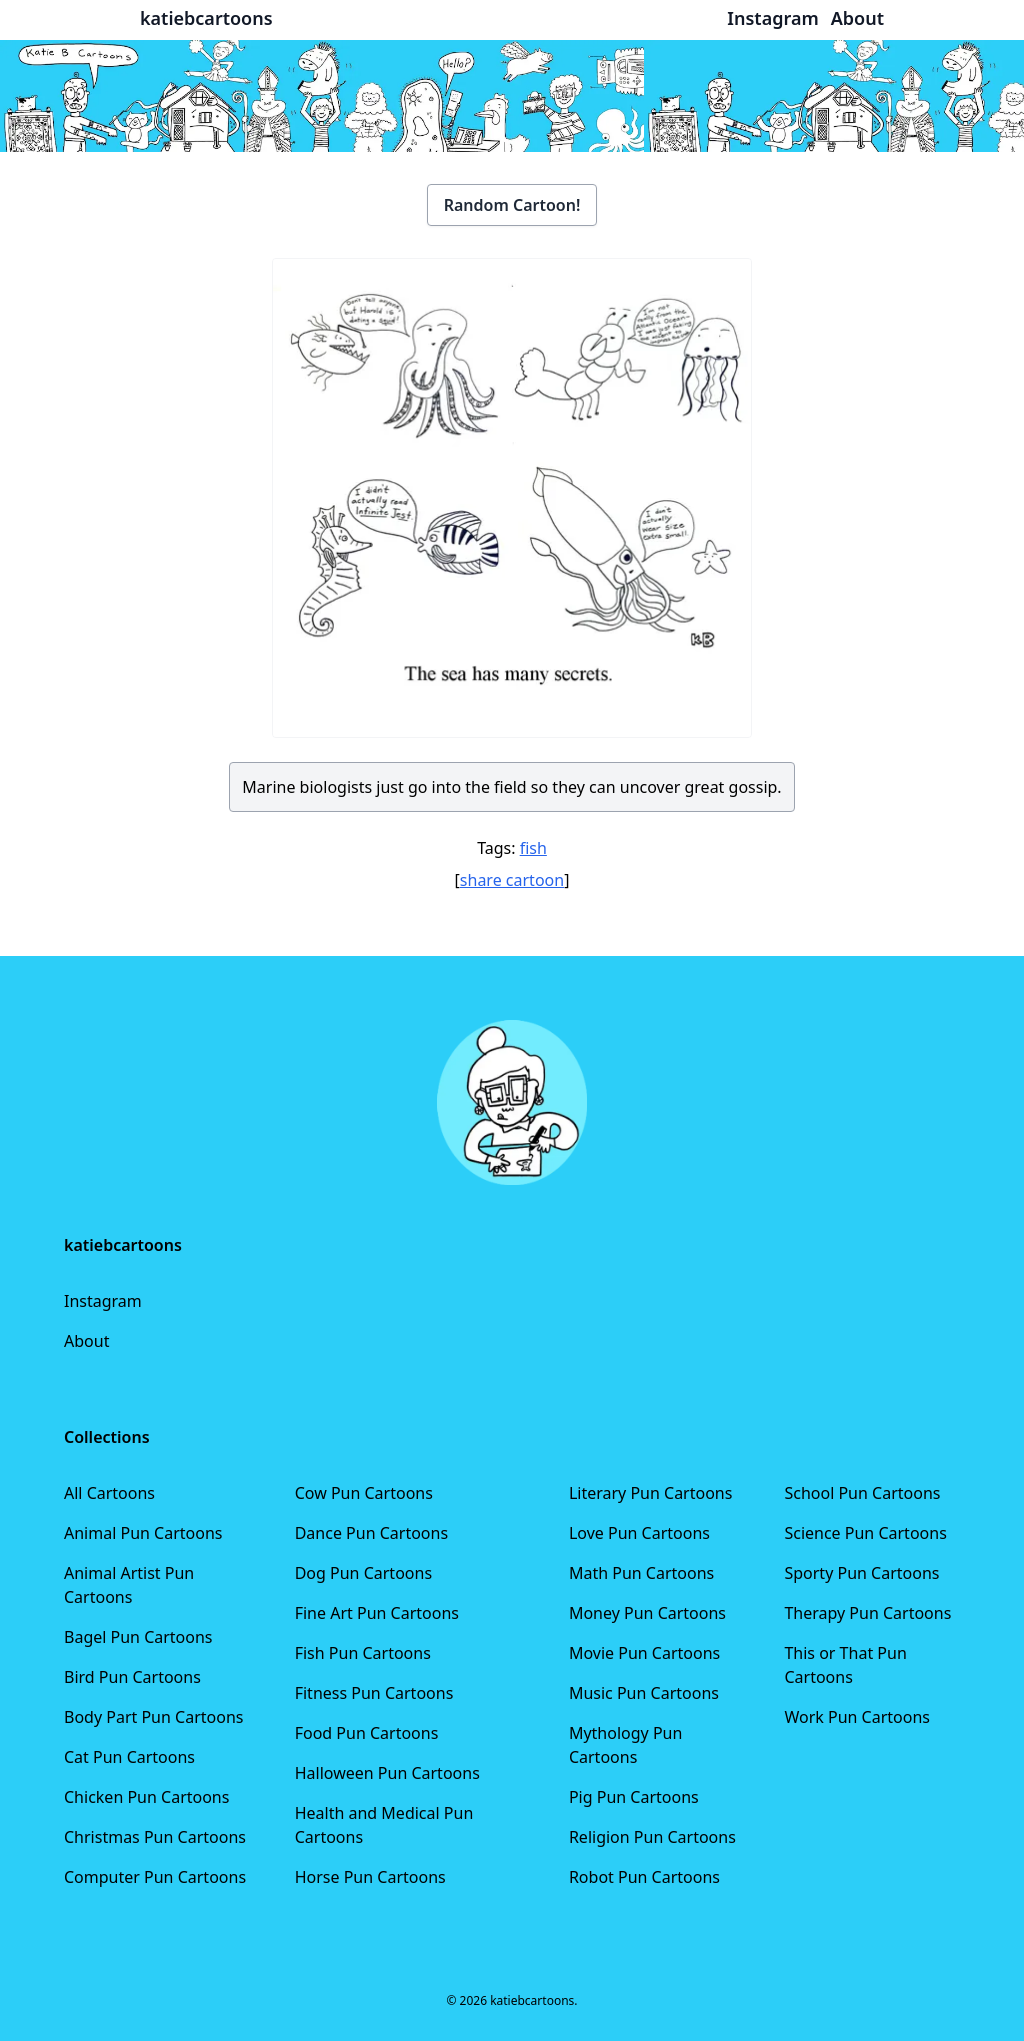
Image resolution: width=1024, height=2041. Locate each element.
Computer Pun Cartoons (155, 1877)
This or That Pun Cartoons (845, 1665)
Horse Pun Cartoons (370, 1877)
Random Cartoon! (512, 205)
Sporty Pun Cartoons (861, 1573)
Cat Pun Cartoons (129, 1757)
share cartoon (512, 880)
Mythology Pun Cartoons (625, 1745)
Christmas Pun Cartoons (155, 1837)
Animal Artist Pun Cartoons (129, 1585)
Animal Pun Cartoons (143, 1533)
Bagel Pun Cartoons (138, 1637)
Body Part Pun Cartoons (153, 1717)
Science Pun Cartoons (865, 1533)
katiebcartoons (206, 18)
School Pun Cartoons (862, 1493)
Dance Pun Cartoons (371, 1533)
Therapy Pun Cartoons (867, 1613)
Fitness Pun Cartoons (374, 1693)
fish (533, 848)
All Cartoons (109, 1493)
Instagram (103, 1301)
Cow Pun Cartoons (364, 1493)
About (86, 1341)
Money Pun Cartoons (647, 1613)
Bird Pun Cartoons (132, 1677)
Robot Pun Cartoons (644, 1877)
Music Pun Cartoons (644, 1693)
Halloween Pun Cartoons (387, 1773)
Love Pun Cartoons (639, 1533)
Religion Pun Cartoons (652, 1837)
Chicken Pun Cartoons (146, 1797)
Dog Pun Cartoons (363, 1573)
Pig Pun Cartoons (634, 1797)
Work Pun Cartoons (857, 1717)
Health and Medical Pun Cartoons (384, 1825)
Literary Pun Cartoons (651, 1493)
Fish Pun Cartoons (363, 1653)
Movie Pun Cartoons (644, 1653)
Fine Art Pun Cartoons (377, 1613)
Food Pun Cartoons (367, 1733)
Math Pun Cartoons (641, 1573)
